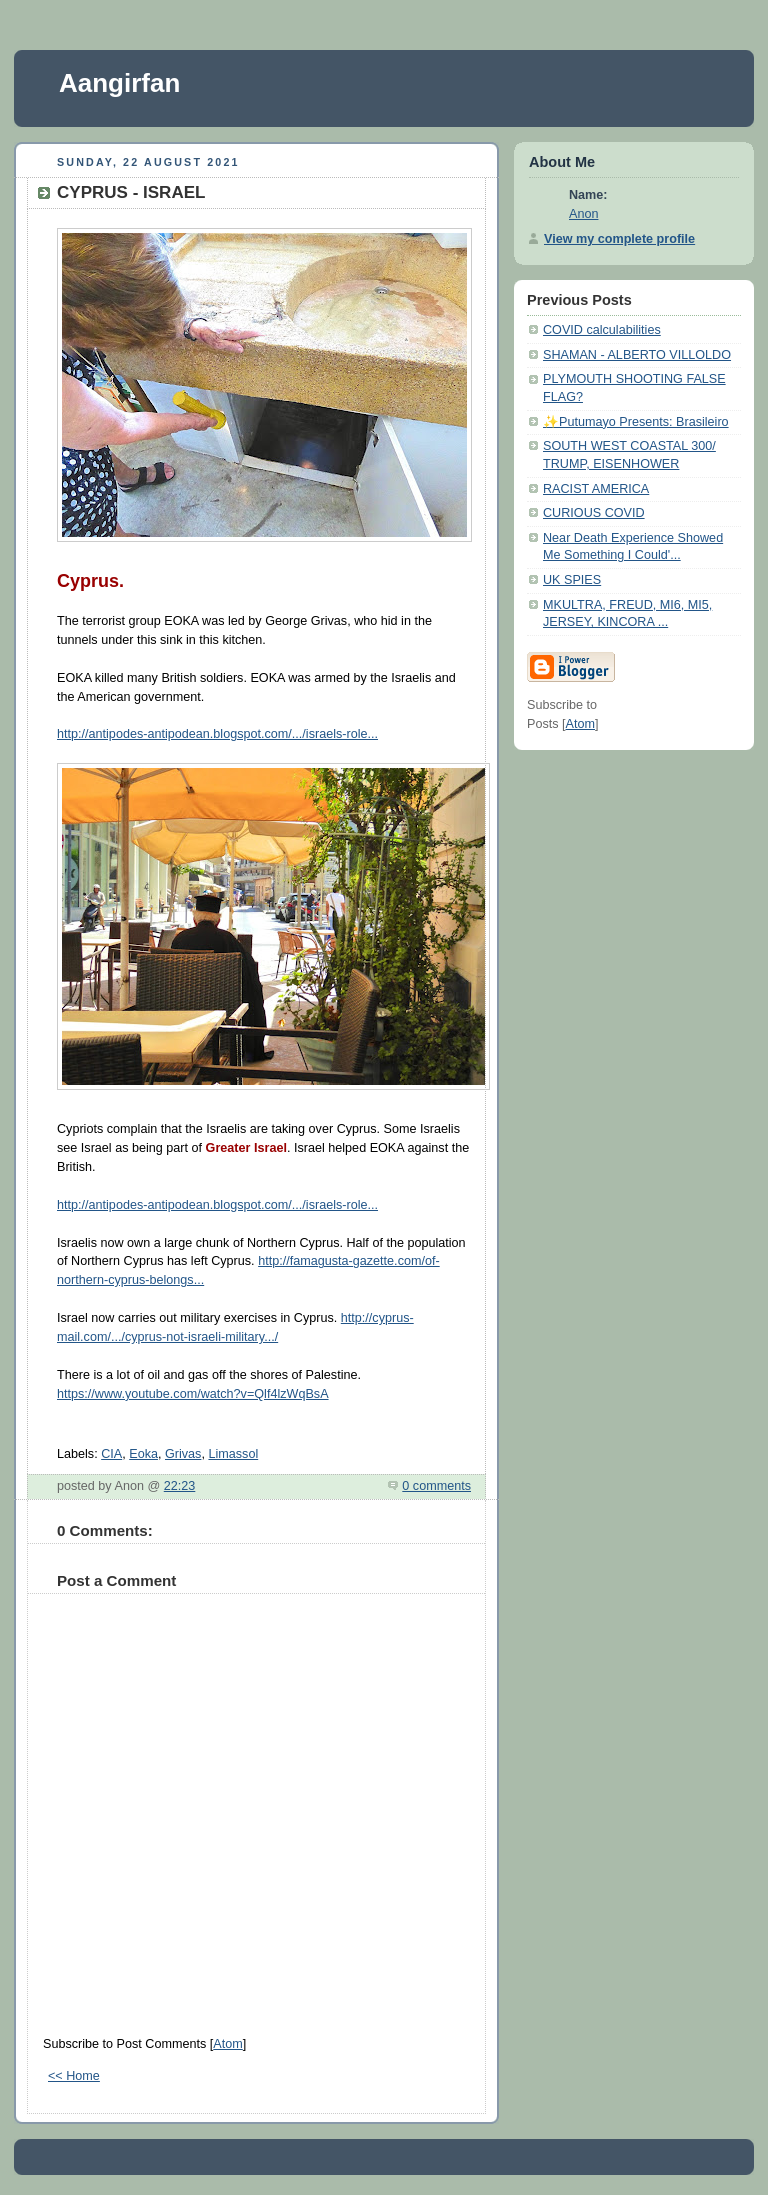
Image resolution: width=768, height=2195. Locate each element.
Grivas (183, 1454)
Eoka (143, 1454)
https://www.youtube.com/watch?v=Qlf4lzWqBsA (193, 1394)
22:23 (180, 1486)
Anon (583, 214)
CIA (111, 1454)
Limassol (233, 1454)
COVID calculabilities (602, 330)
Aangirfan (119, 83)
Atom (227, 2044)
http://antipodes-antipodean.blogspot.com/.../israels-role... (217, 734)
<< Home (74, 2076)
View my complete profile (619, 239)
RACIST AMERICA (596, 489)
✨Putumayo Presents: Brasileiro (636, 422)
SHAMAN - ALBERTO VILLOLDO (637, 355)
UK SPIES (572, 580)
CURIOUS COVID (594, 513)
